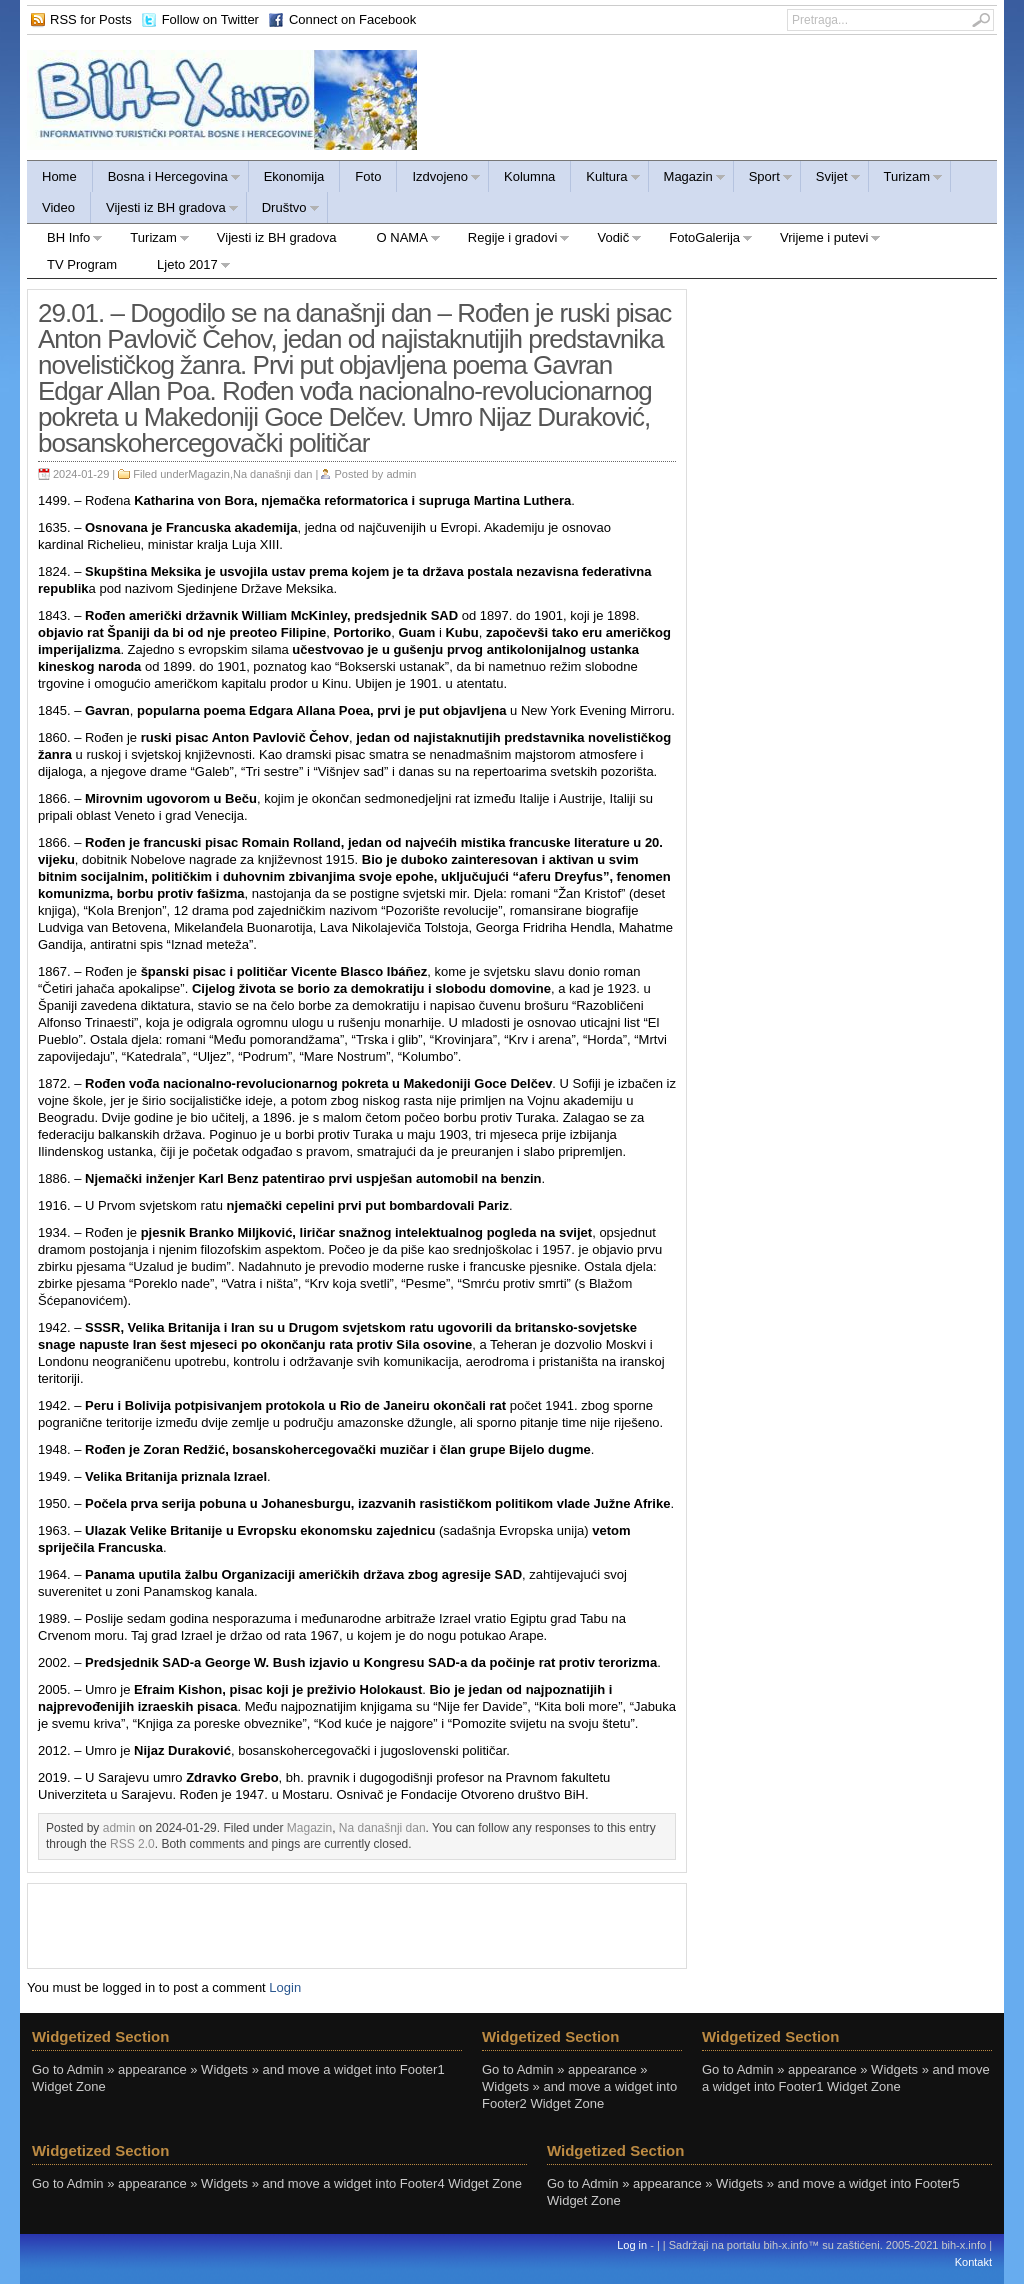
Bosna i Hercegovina (167, 179)
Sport (763, 179)
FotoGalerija (701, 240)
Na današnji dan (273, 474)
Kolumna (529, 176)
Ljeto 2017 (184, 267)
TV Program (82, 264)
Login (285, 1987)
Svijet (831, 179)
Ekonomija (294, 176)
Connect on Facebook (352, 19)
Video (58, 207)
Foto (368, 176)
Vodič (609, 240)
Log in (632, 2245)
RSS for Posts (91, 19)
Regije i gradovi (509, 240)
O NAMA (399, 240)
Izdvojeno (439, 179)
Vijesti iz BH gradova (165, 210)
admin (401, 474)
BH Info (65, 240)
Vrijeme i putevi (820, 240)
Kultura (605, 179)
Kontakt (973, 2262)
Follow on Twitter (210, 19)
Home (59, 176)
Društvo (283, 210)
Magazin (687, 179)
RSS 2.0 (132, 1844)
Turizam (906, 179)
